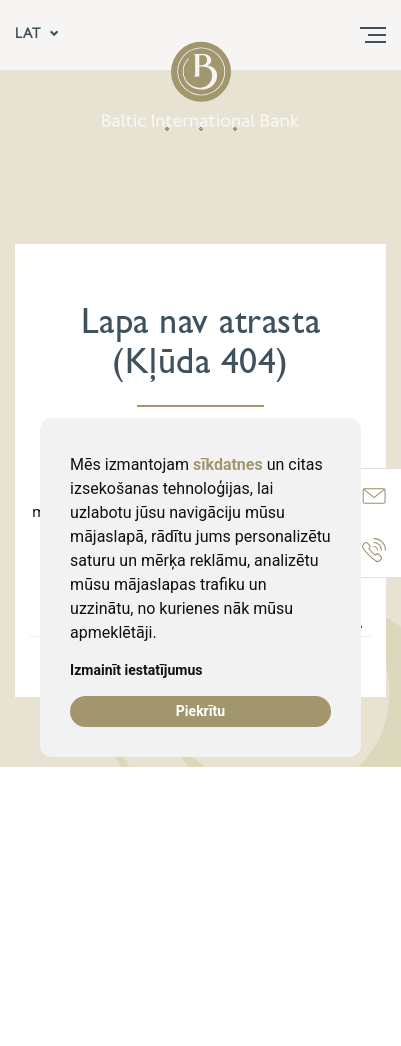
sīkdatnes (228, 464)
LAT (37, 35)
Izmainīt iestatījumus (136, 670)
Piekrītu (200, 711)
